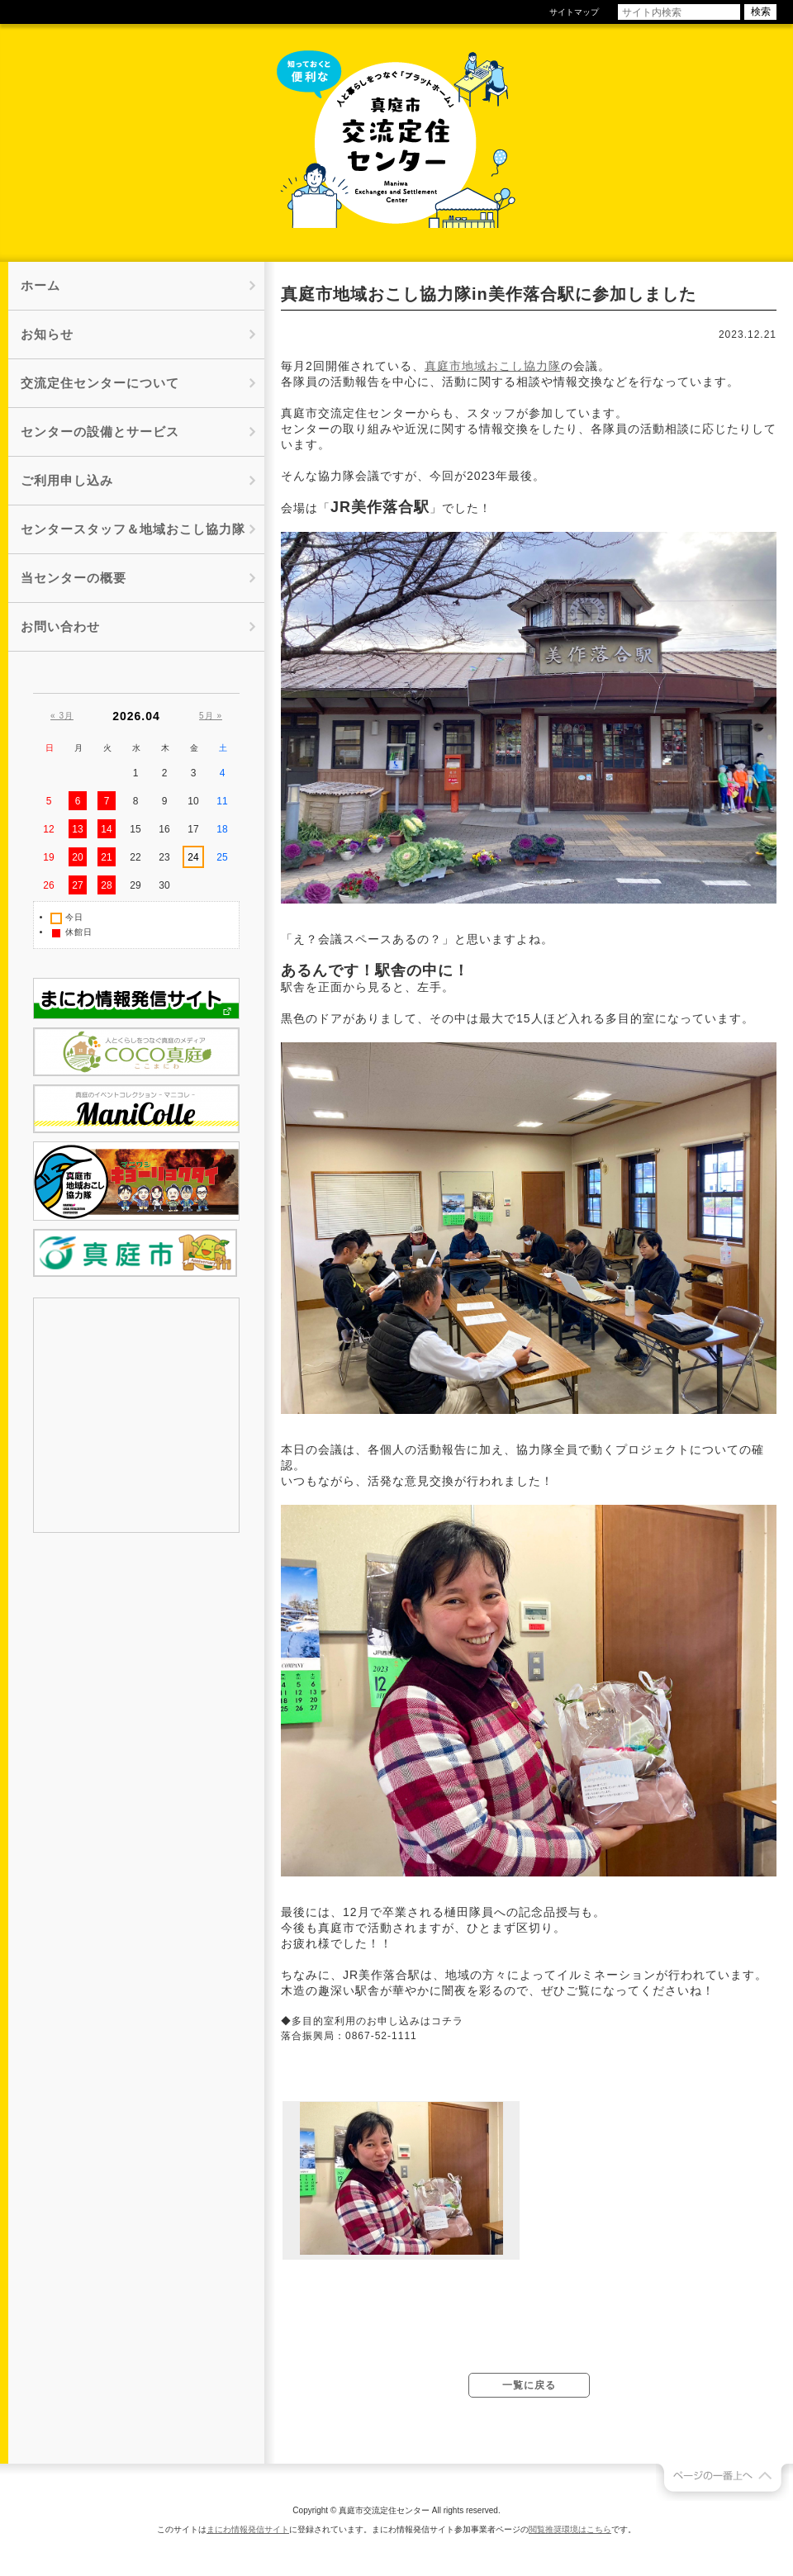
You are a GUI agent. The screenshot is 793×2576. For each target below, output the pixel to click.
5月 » (210, 715)
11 (221, 801)
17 (193, 829)
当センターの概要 (73, 578)
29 (135, 885)
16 (164, 829)
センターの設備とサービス (100, 432)
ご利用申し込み (67, 480)
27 (77, 885)
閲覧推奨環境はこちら (570, 2529)
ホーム (40, 285)
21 (106, 857)
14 (106, 829)
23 (164, 857)
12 (48, 829)
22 (135, 857)
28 (106, 885)
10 (193, 801)
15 (135, 829)
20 (77, 857)
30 (164, 885)
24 (193, 857)
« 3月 (62, 715)
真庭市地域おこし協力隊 (493, 365)
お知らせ (47, 334)
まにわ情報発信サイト (248, 2529)
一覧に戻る (529, 2385)
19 (48, 857)
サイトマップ (574, 12)
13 (77, 829)
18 (221, 829)
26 (48, 885)
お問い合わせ (60, 626)
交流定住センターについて (100, 383)
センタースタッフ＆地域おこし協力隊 (133, 529)
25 (221, 857)
